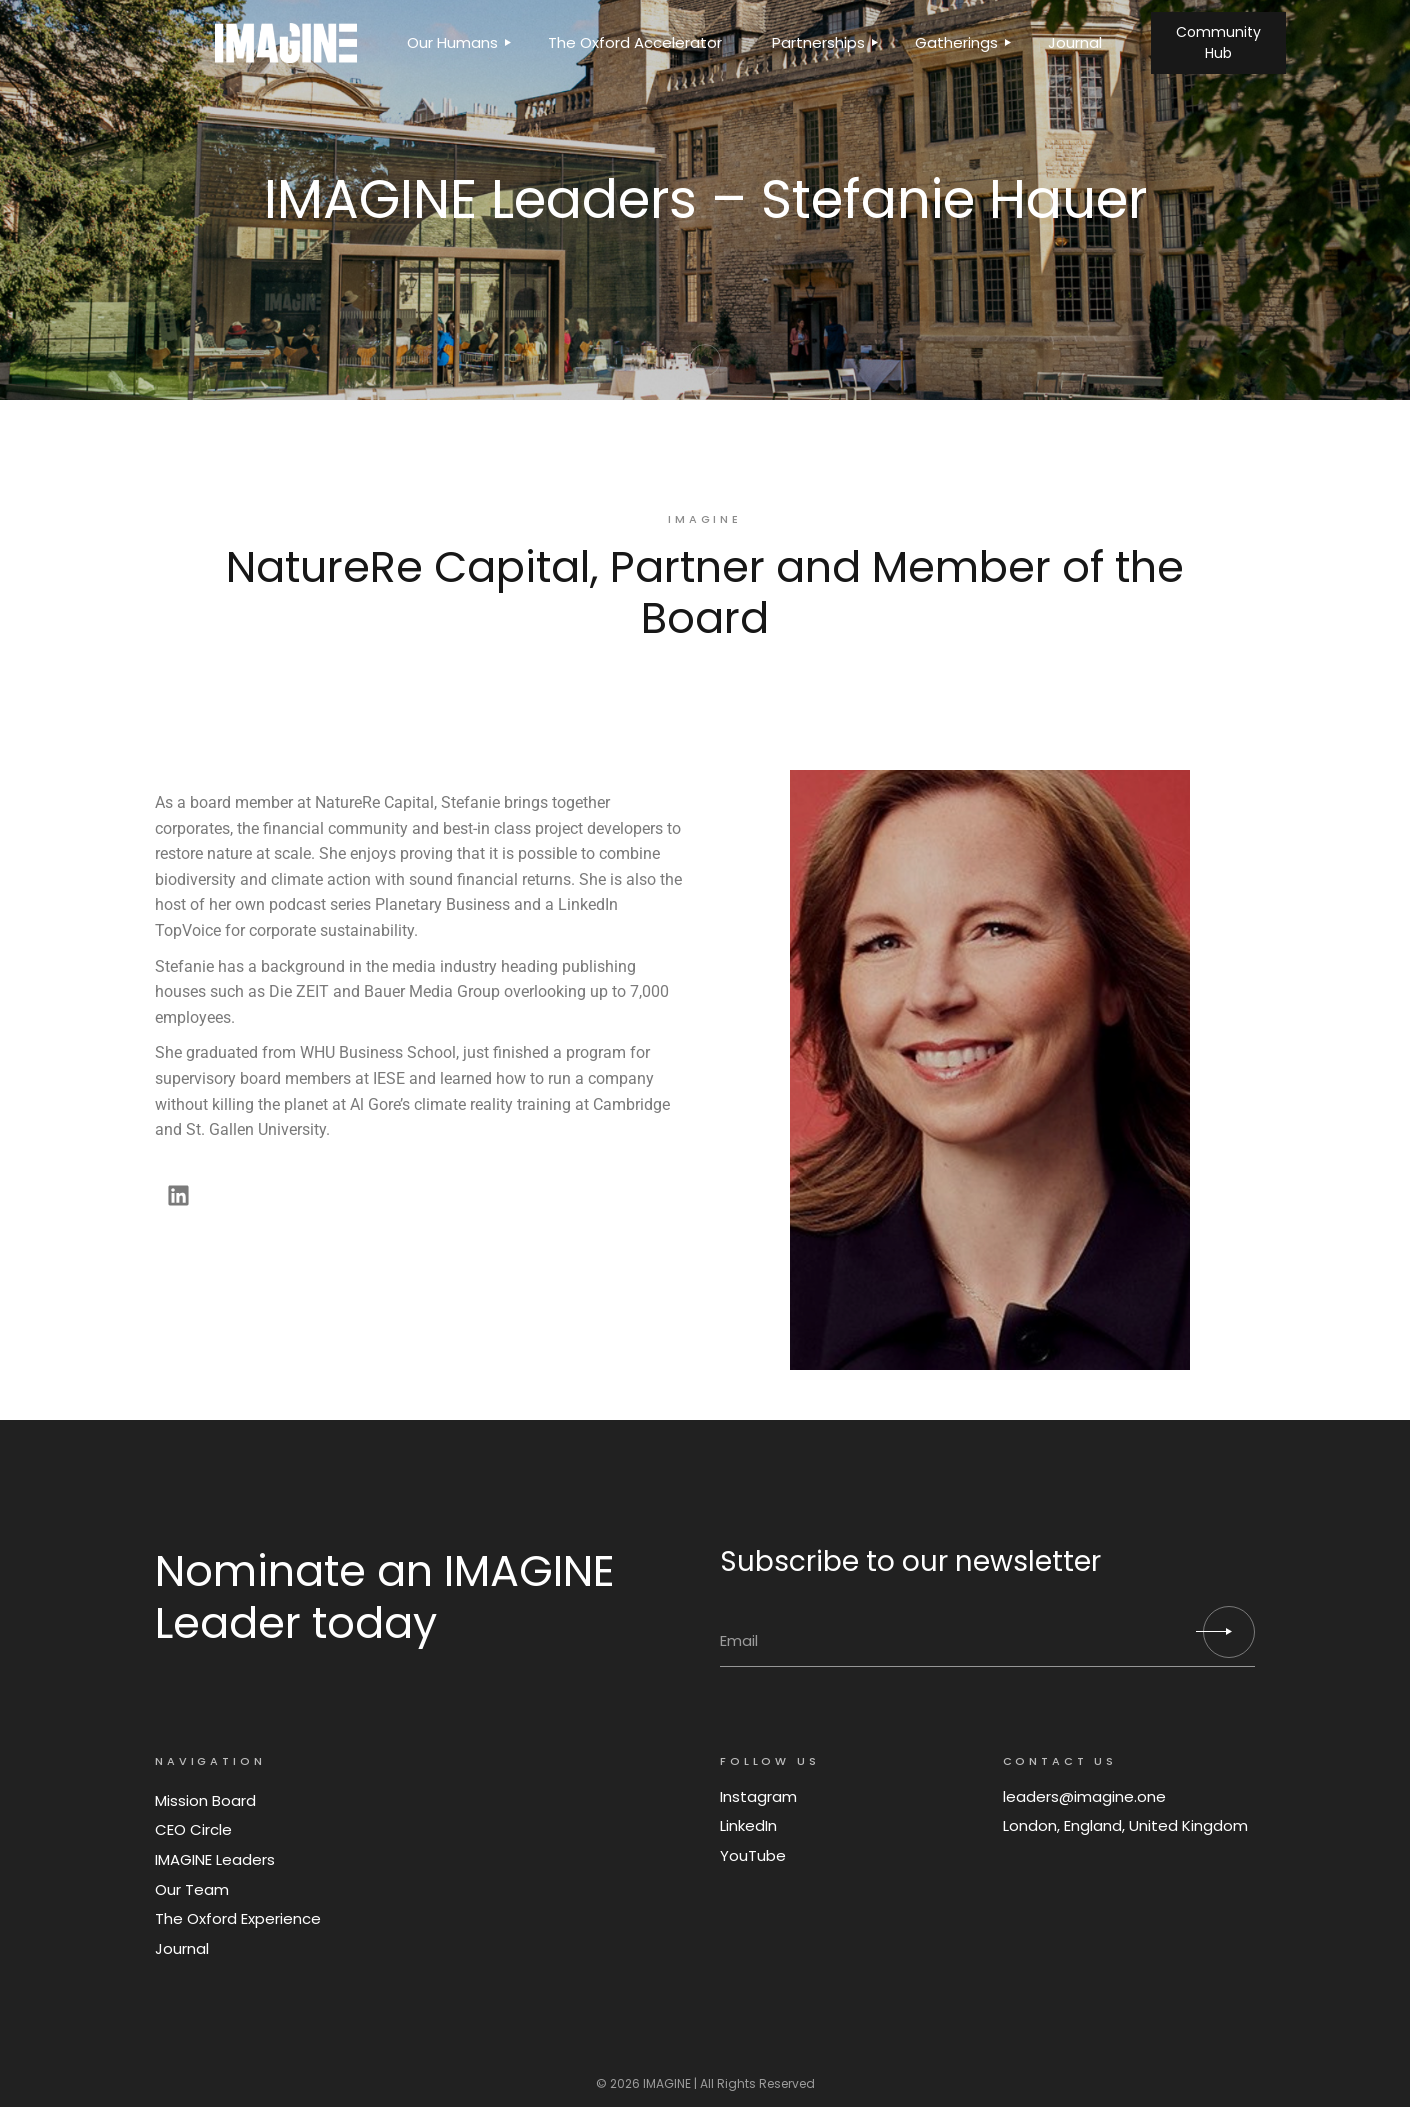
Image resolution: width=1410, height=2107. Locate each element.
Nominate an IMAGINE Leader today (385, 1597)
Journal (182, 1948)
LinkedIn (748, 1825)
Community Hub (1218, 42)
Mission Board (205, 1800)
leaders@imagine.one (1084, 1796)
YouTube (753, 1855)
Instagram (758, 1796)
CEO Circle (193, 1829)
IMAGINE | (670, 2083)
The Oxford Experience (238, 1918)
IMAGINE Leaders (215, 1859)
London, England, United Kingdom (1125, 1825)
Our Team (192, 1889)
